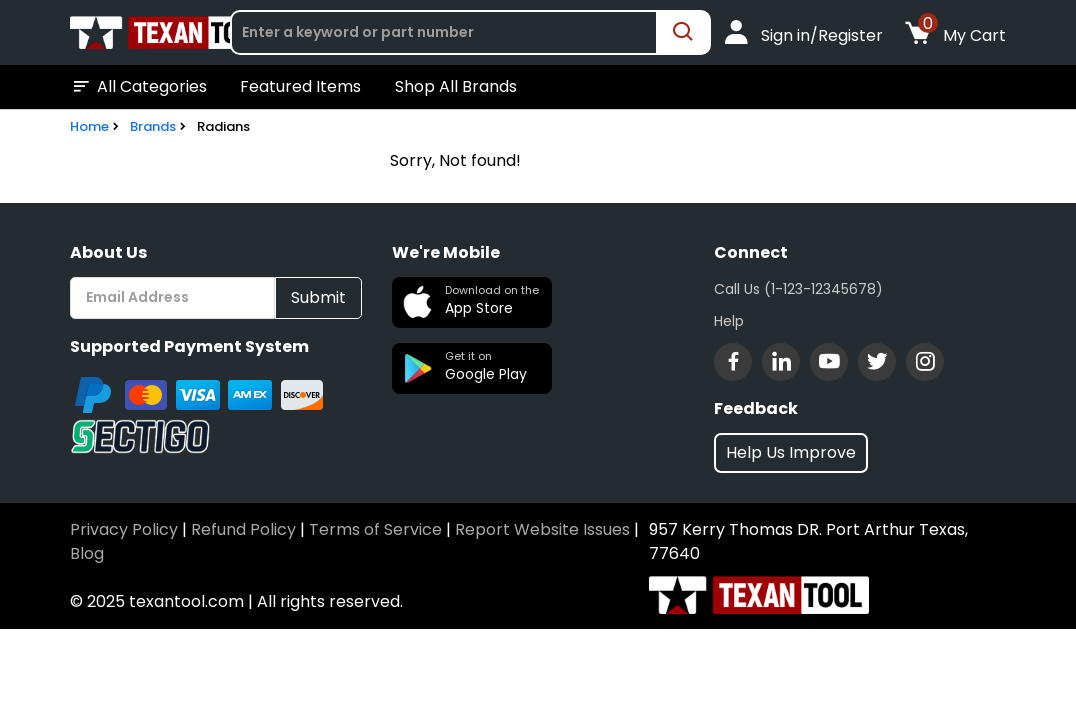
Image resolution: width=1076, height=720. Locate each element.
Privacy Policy (124, 529)
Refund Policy (243, 529)
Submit (318, 297)
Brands (153, 126)
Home (89, 126)
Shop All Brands (456, 86)
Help (729, 321)
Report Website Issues (542, 529)
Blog (87, 553)
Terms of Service (375, 529)
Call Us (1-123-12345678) (798, 289)
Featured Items (300, 86)
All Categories (138, 87)
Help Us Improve (791, 452)
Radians (223, 126)
